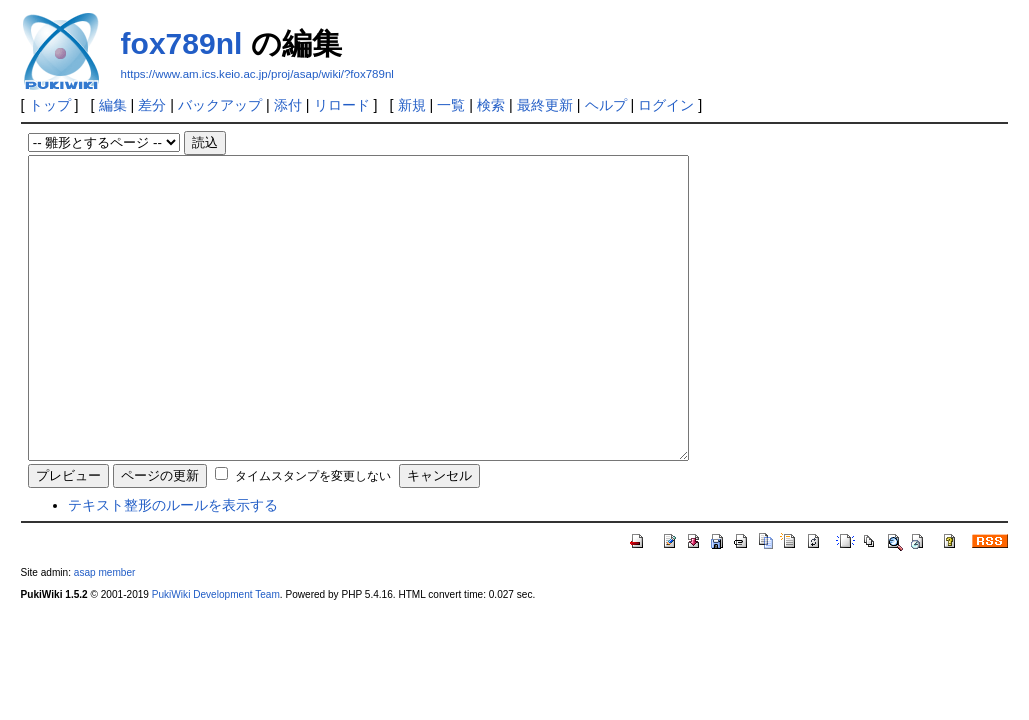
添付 (288, 105)
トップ (50, 105)
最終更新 (545, 105)
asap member (105, 632)
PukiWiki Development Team (216, 654)
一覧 (451, 105)
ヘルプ (606, 105)
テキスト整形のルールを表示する (173, 565)
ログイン (666, 105)
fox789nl (182, 43)
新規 (412, 105)
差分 (152, 105)
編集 (113, 105)
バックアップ (220, 105)
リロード (342, 105)
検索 (491, 105)
